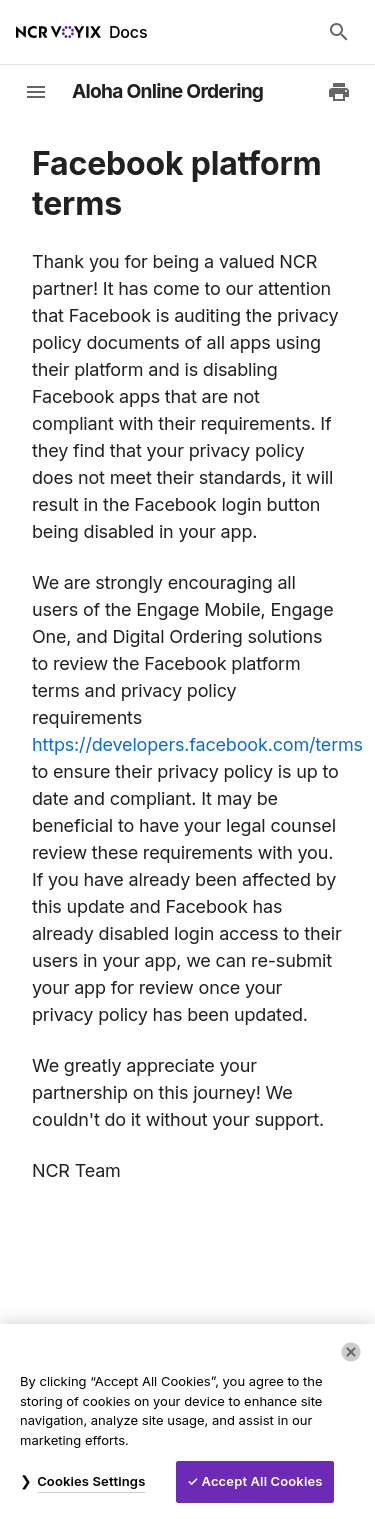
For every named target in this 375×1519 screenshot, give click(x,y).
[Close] (351, 1352)
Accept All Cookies (262, 1481)
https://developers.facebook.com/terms (197, 744)
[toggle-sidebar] (36, 92)
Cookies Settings (91, 1481)
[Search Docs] (339, 32)
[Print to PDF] (339, 92)
